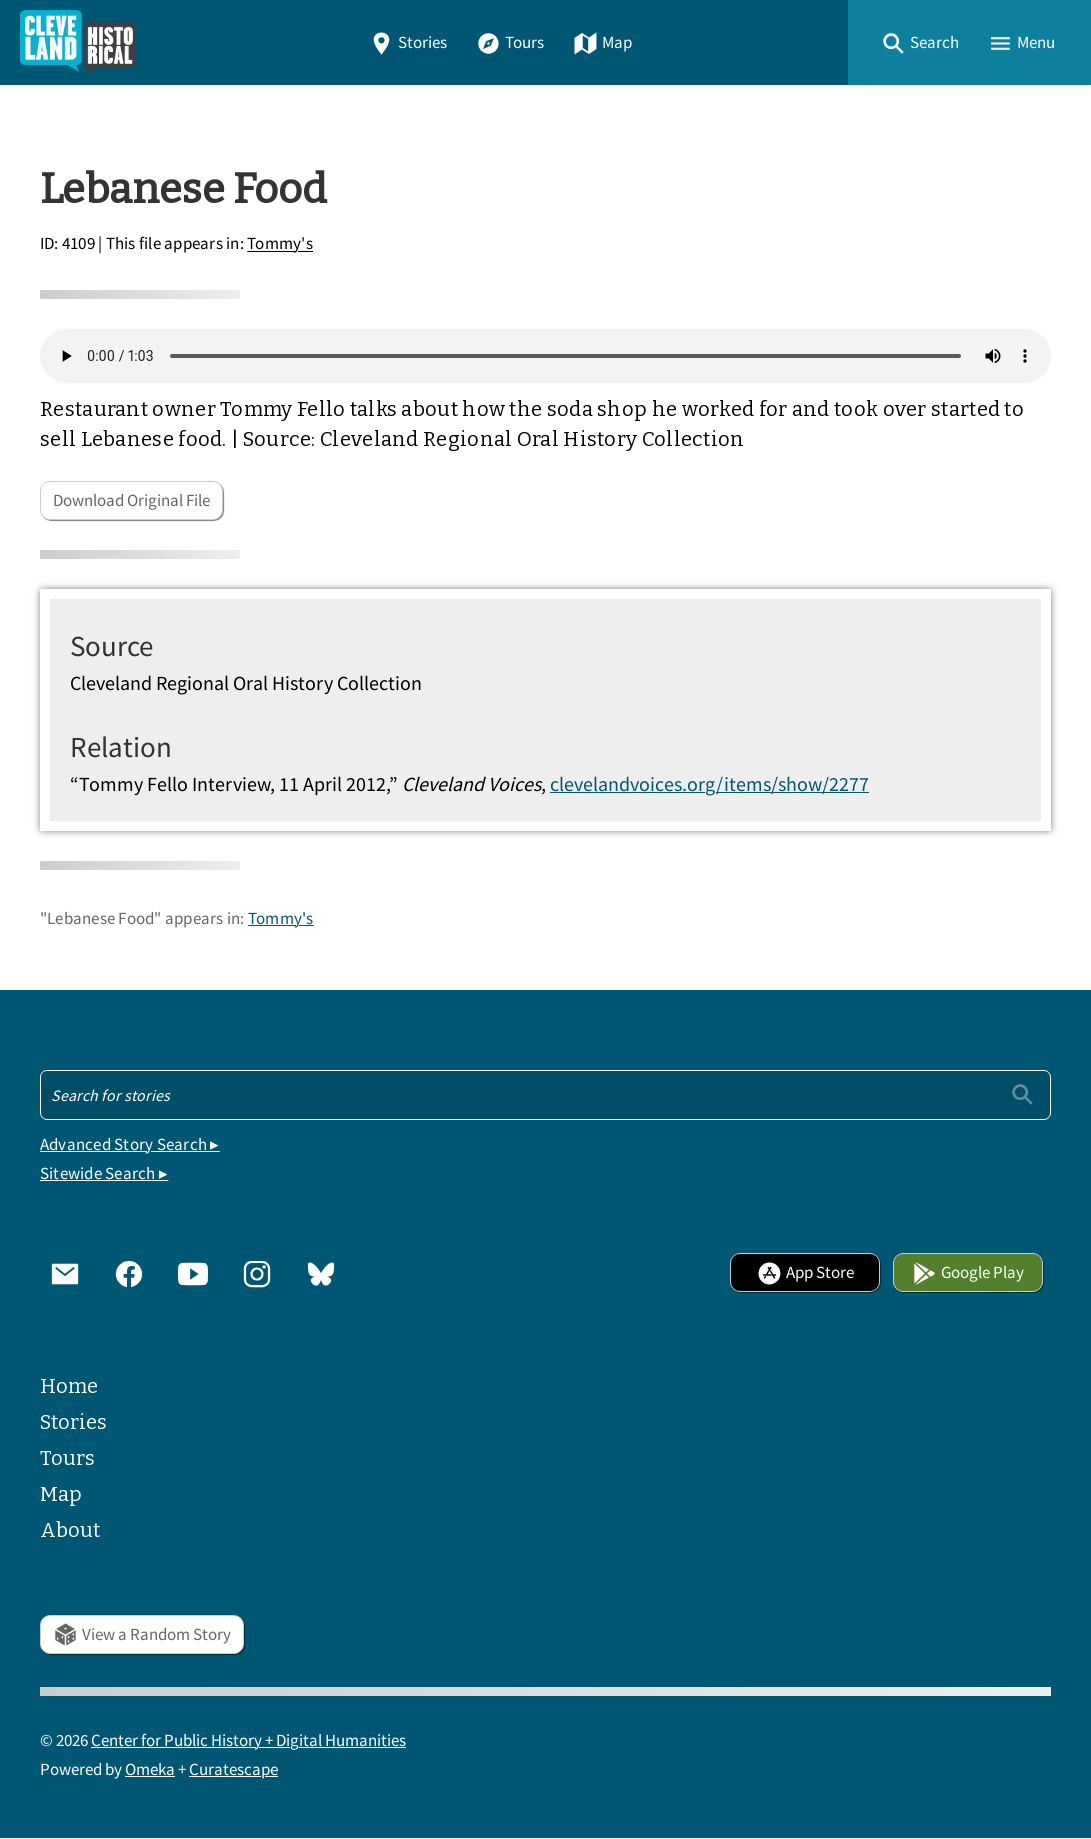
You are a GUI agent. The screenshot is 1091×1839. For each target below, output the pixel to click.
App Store (805, 1272)
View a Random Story (142, 1634)
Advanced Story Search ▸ (130, 1144)
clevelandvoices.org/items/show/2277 (709, 783)
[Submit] (1022, 1094)
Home (69, 1386)
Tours (510, 42)
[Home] (78, 42)
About (70, 1530)
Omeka (150, 1769)
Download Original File (131, 500)
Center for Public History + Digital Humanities (248, 1740)
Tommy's (280, 244)
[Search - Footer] (545, 1095)
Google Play (968, 1272)
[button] (920, 42)
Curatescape (233, 1769)
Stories (408, 42)
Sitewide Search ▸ (104, 1173)
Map (602, 42)
